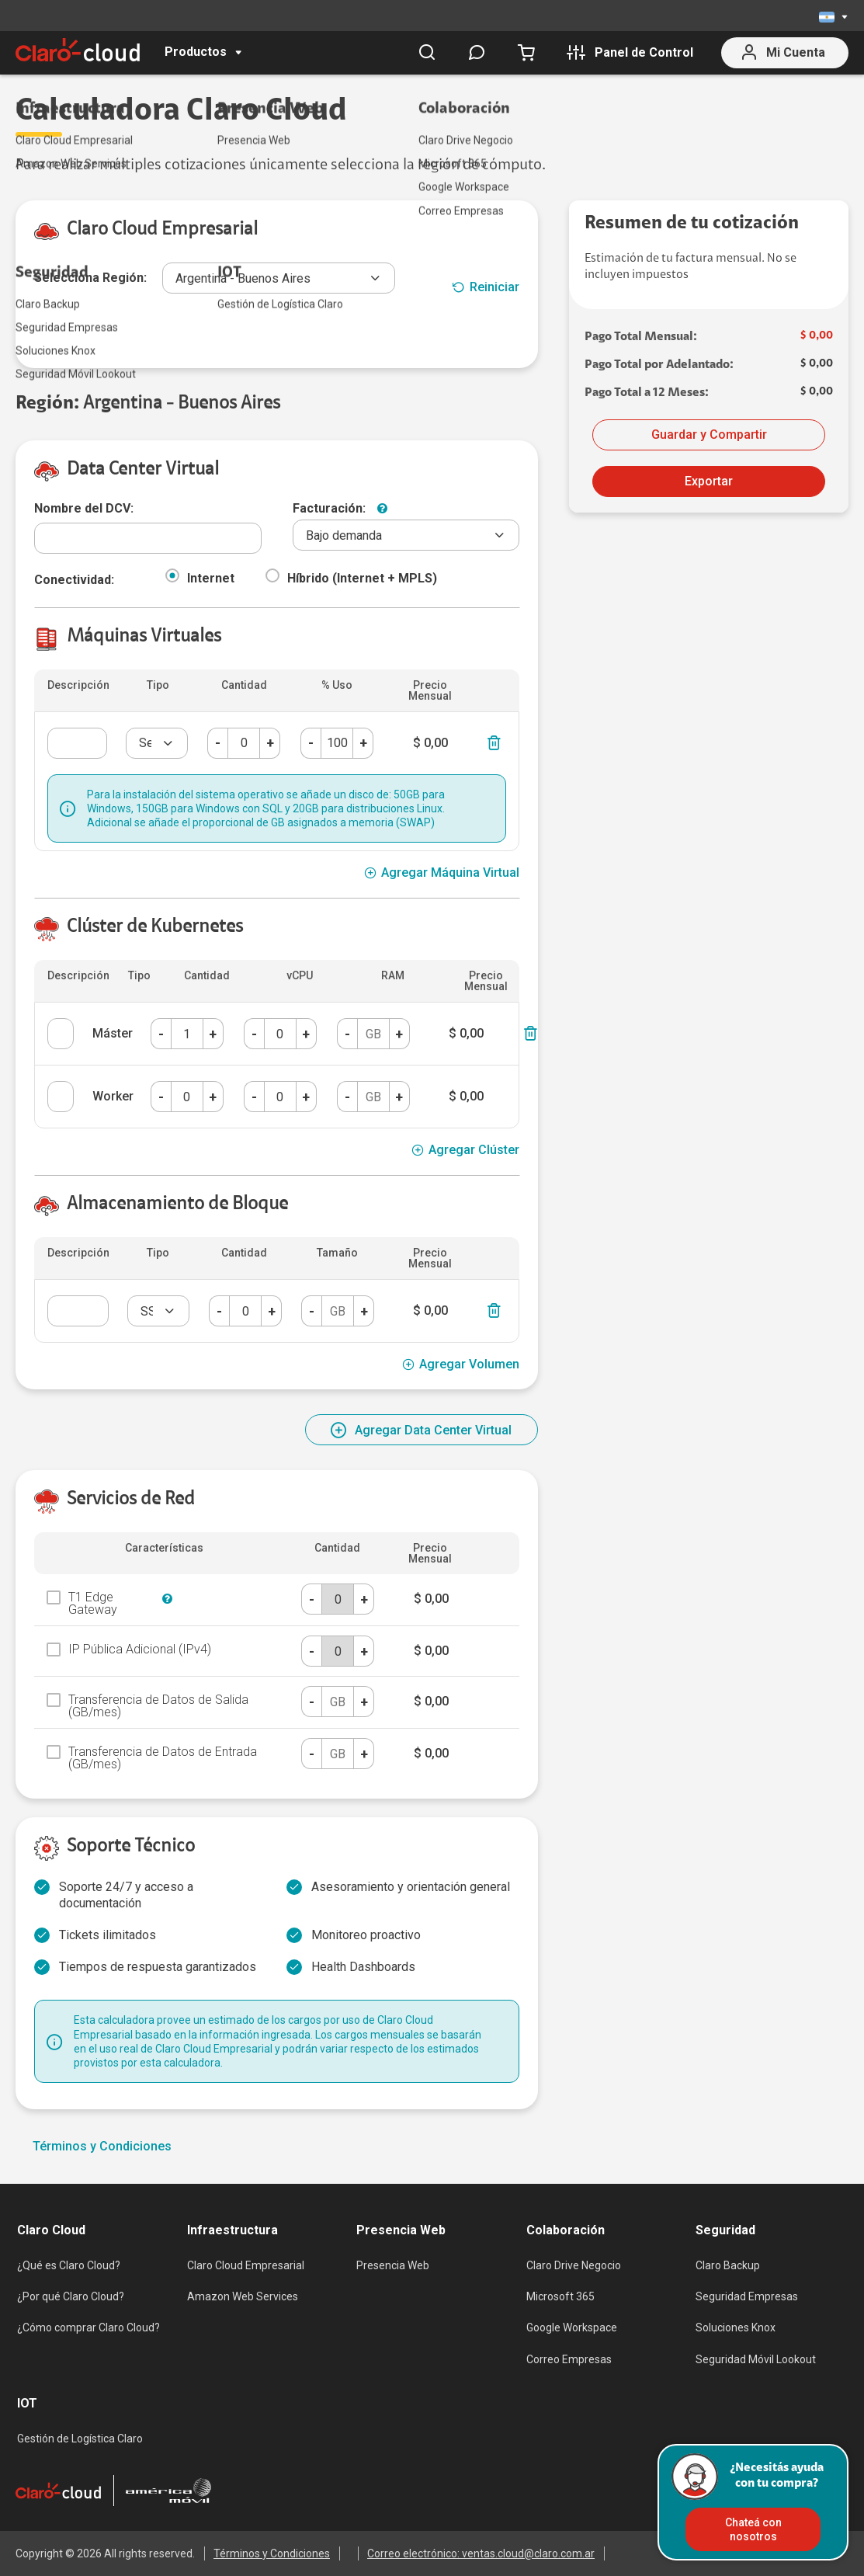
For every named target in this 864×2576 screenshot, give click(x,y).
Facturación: (329, 509)
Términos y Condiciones (102, 2146)
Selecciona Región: (90, 278)
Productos (196, 51)
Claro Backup (728, 2265)
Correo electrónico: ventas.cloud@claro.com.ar (481, 2553)
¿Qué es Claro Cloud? (68, 2265)
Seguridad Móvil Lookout (756, 2359)
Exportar (709, 481)
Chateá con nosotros (753, 2529)
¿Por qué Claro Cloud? (70, 2296)
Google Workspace (571, 2327)
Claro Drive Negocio (573, 2265)
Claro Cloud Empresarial (245, 2265)
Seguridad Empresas (747, 2296)
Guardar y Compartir (709, 434)
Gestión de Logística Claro (80, 2438)
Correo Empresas (569, 2359)
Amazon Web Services (242, 2296)
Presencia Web (392, 2265)
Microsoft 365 (560, 2296)
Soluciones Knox (736, 2327)
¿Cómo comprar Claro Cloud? (88, 2327)
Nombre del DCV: (84, 508)
